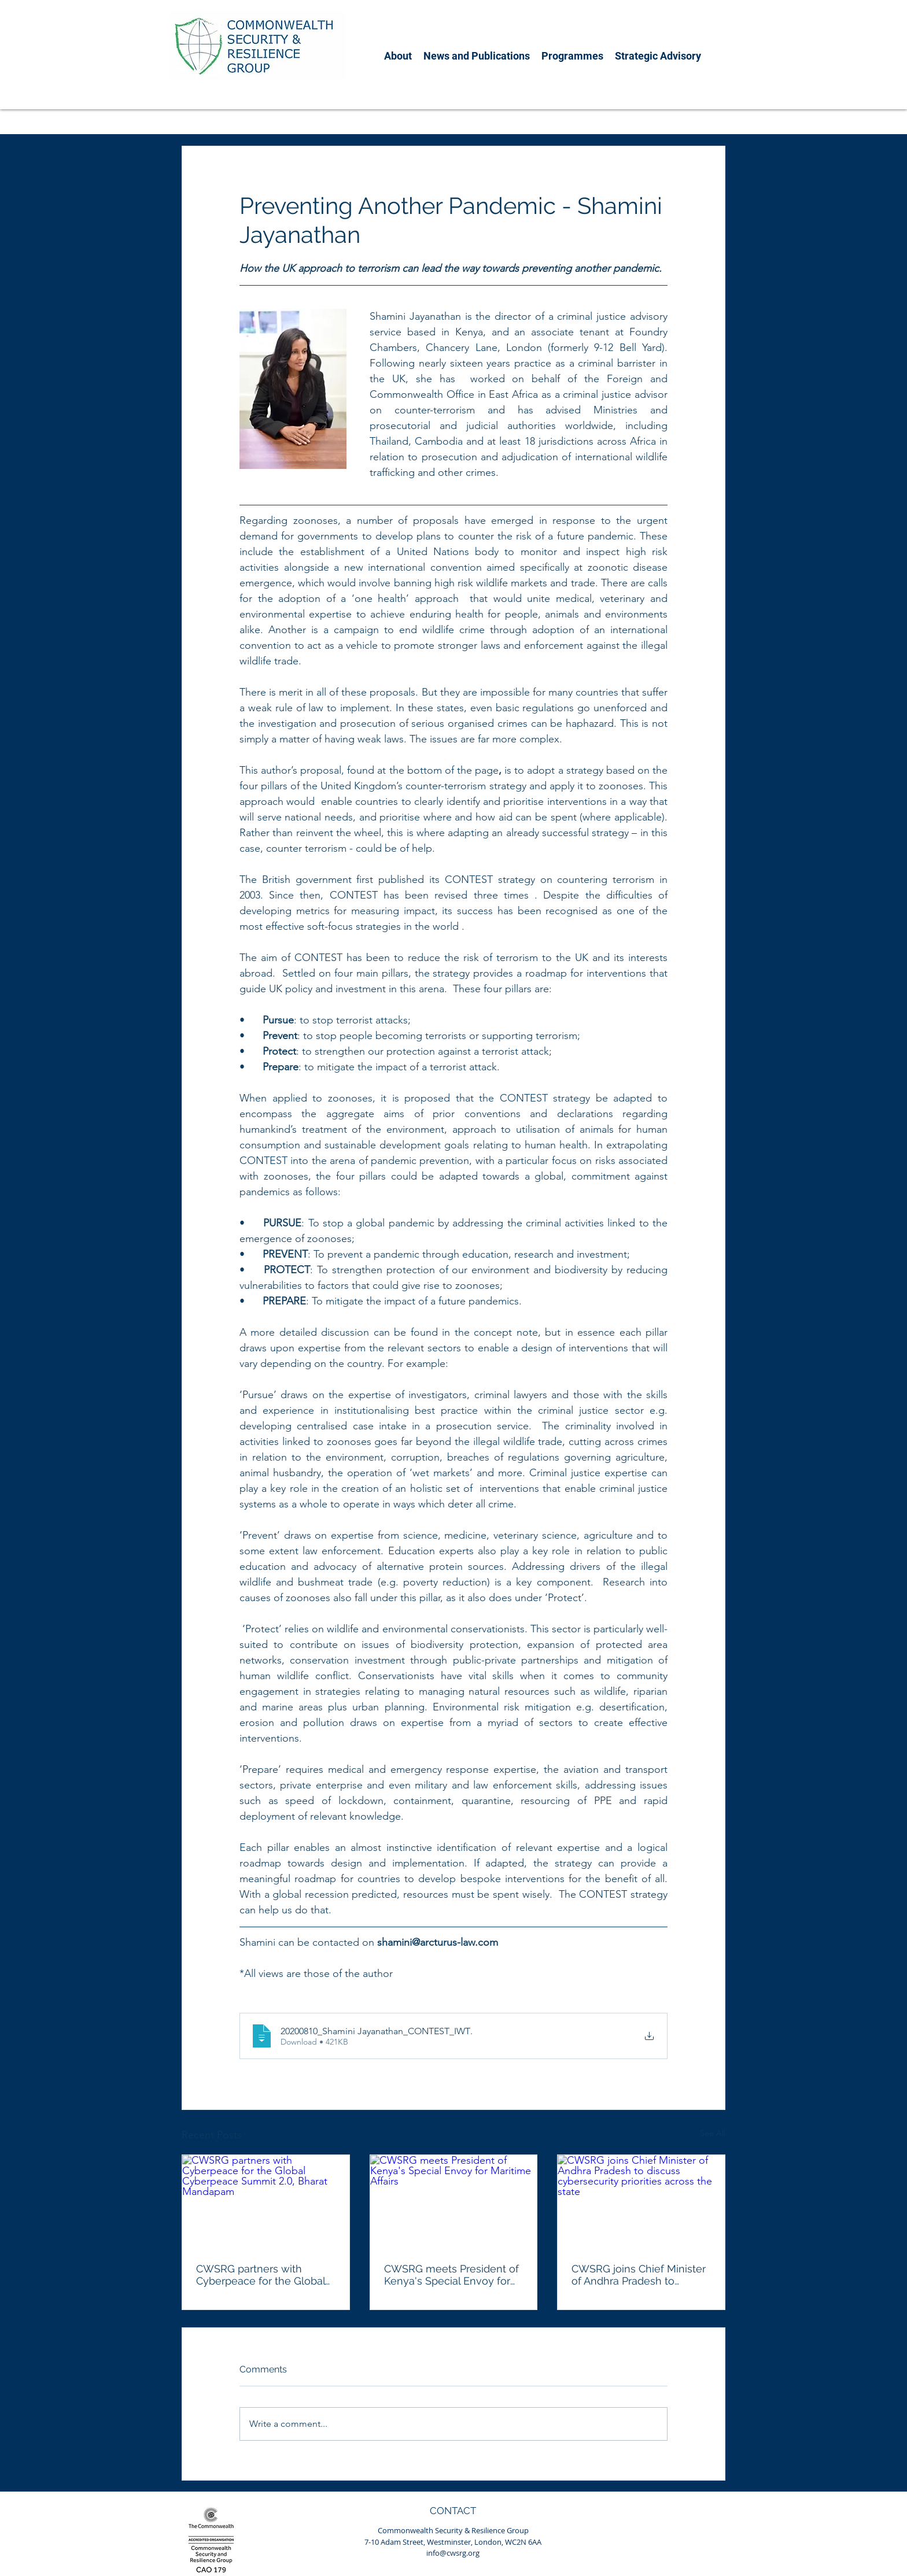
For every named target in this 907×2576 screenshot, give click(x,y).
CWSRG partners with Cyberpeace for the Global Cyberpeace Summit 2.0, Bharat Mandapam (260, 2275)
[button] (398, 55)
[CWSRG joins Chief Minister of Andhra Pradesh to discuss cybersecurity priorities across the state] (641, 2202)
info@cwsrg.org (453, 2553)
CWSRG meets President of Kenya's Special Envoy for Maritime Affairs (453, 2275)
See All (712, 2133)
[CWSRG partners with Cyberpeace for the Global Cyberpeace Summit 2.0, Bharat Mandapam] (265, 2202)
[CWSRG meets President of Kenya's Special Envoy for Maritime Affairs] (453, 2202)
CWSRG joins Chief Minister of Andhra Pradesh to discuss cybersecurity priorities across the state (639, 2275)
